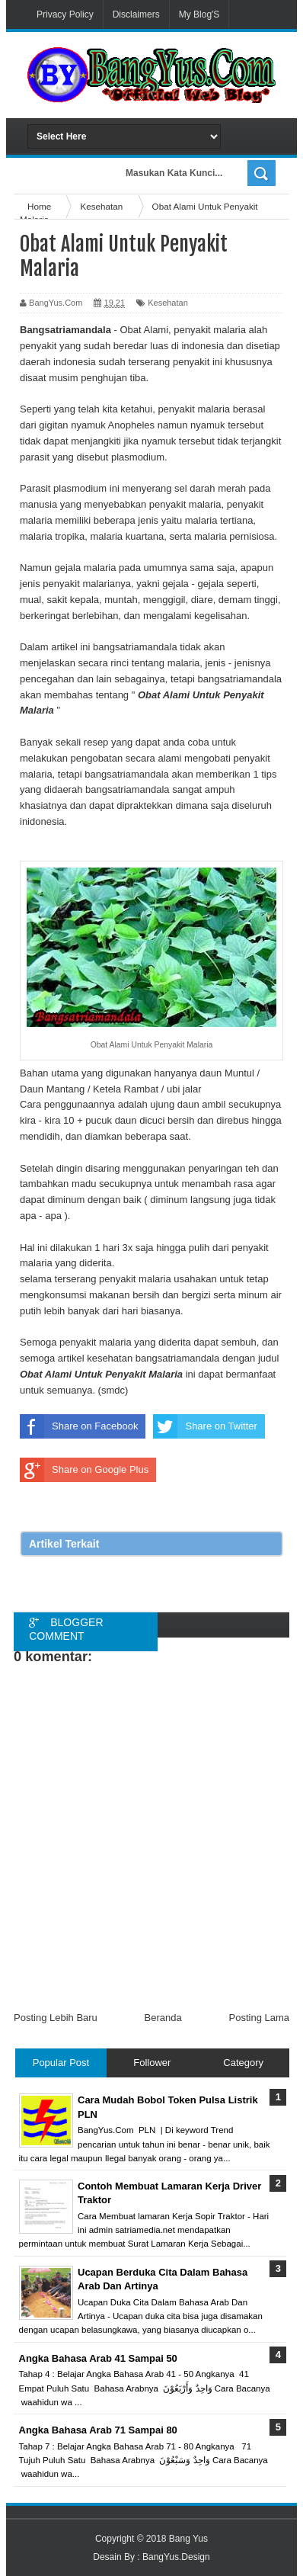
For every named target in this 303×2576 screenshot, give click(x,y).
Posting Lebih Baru (55, 2017)
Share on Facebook (79, 1426)
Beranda (163, 2017)
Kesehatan (168, 302)
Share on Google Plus (84, 1470)
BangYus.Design (176, 2557)
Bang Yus (188, 2538)
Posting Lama (259, 2017)
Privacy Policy (65, 14)
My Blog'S (199, 14)
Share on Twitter (205, 1426)
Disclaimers (136, 14)
